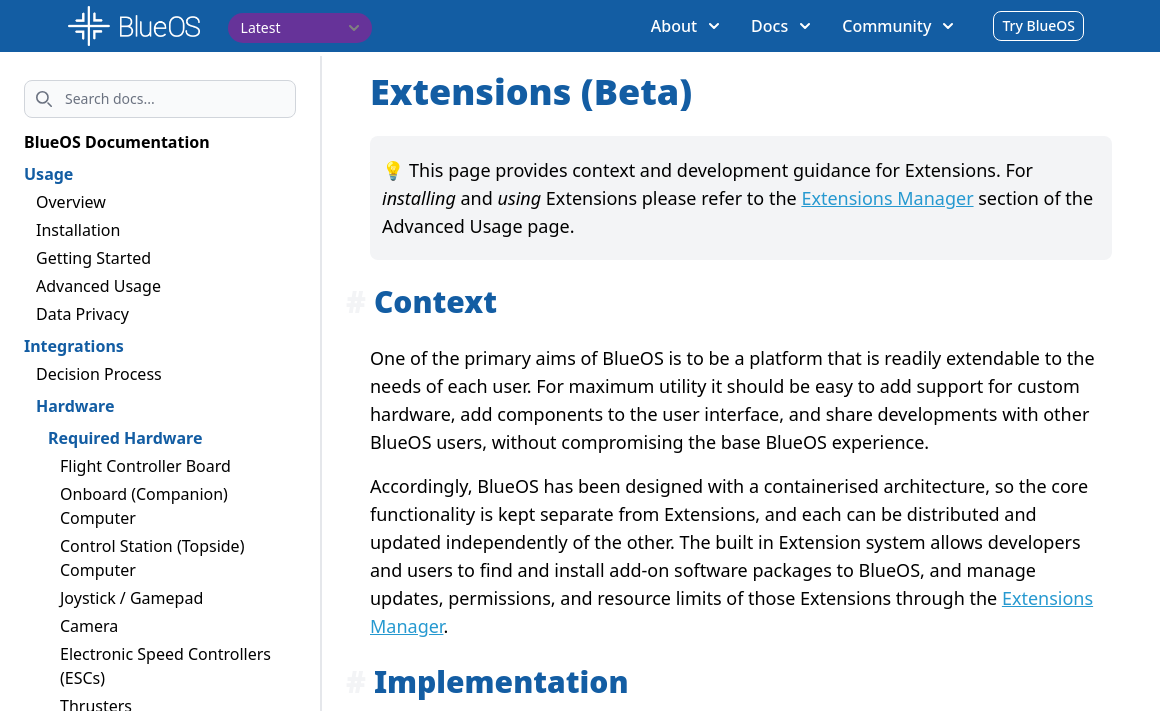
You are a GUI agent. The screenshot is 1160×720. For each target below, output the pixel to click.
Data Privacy (82, 314)
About (685, 26)
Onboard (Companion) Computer (144, 506)
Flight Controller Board (145, 466)
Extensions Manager (887, 198)
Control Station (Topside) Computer (152, 558)
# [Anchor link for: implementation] (356, 681)
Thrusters (96, 706)
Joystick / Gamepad (131, 598)
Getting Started (93, 258)
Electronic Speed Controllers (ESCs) (165, 666)
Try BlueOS (1038, 25)
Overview (71, 202)
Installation (78, 230)
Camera (89, 626)
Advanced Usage (98, 286)
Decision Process (99, 374)
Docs (780, 26)
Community (897, 26)
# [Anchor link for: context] (356, 301)
